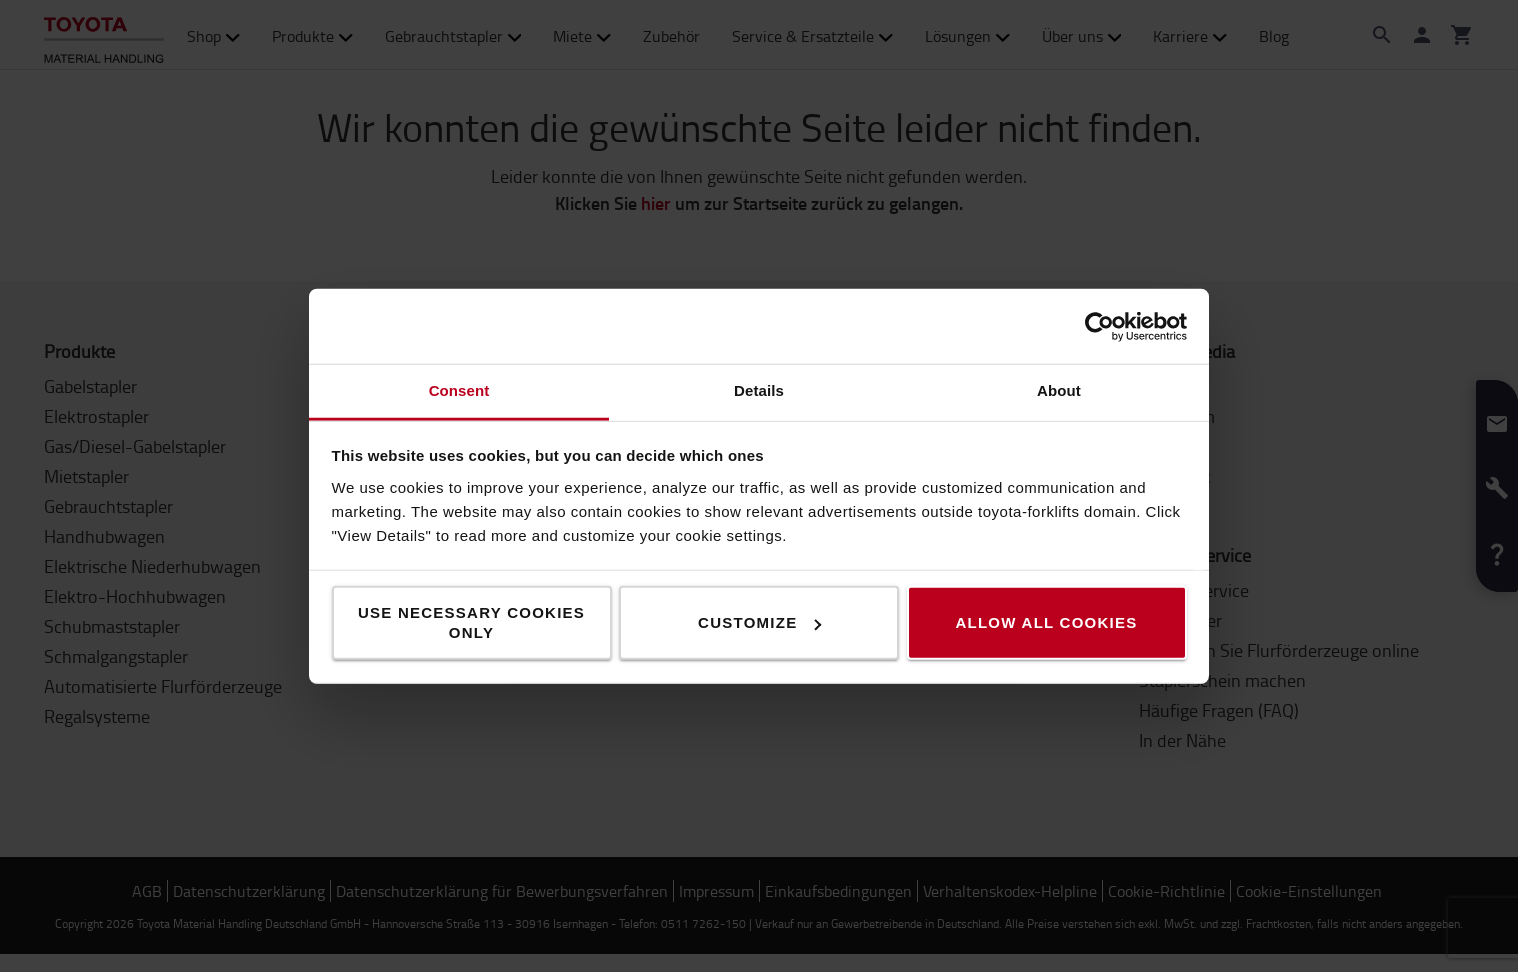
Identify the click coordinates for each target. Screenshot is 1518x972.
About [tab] (1059, 390)
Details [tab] (759, 390)
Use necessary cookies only (471, 622)
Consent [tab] (459, 390)
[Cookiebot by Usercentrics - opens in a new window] (1099, 326)
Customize (759, 622)
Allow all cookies (1046, 622)
